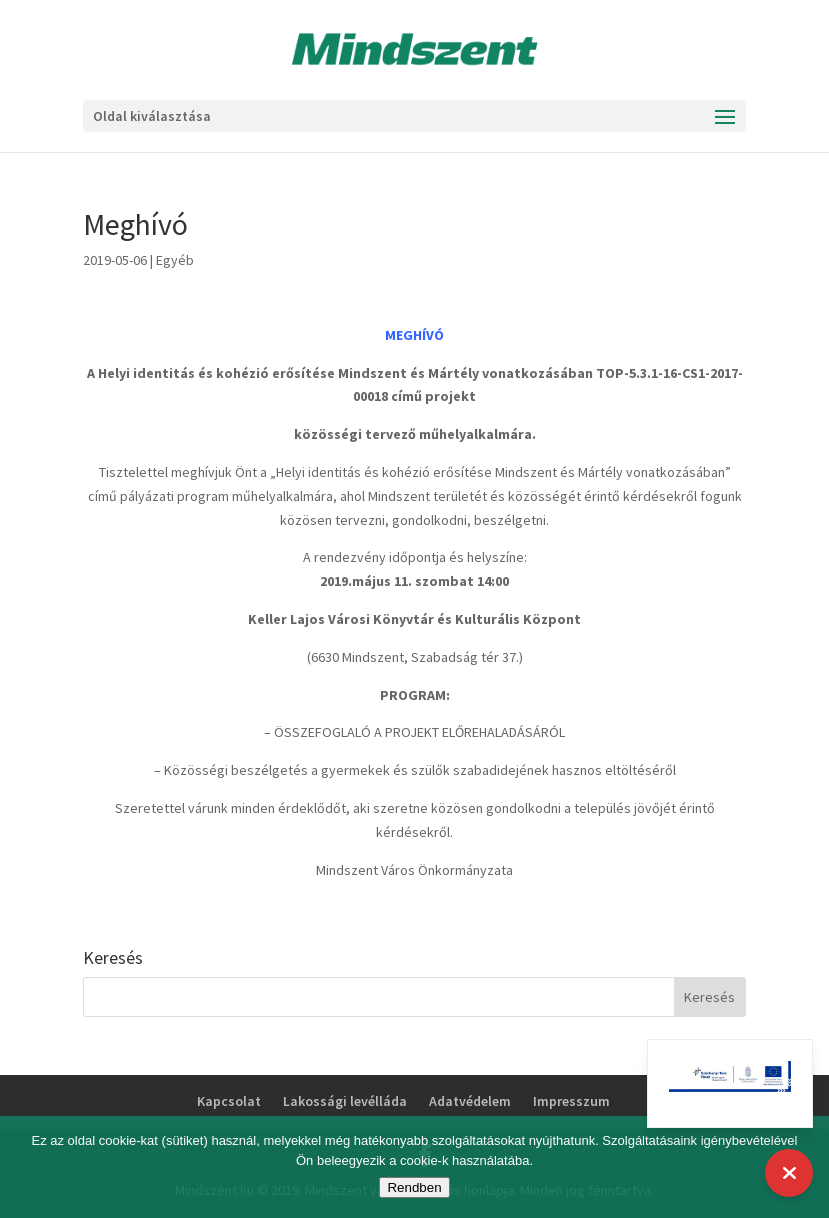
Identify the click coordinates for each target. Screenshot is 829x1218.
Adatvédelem (470, 1101)
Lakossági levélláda (345, 1101)
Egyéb (175, 260)
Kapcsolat (229, 1101)
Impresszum (571, 1101)
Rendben (414, 1187)
